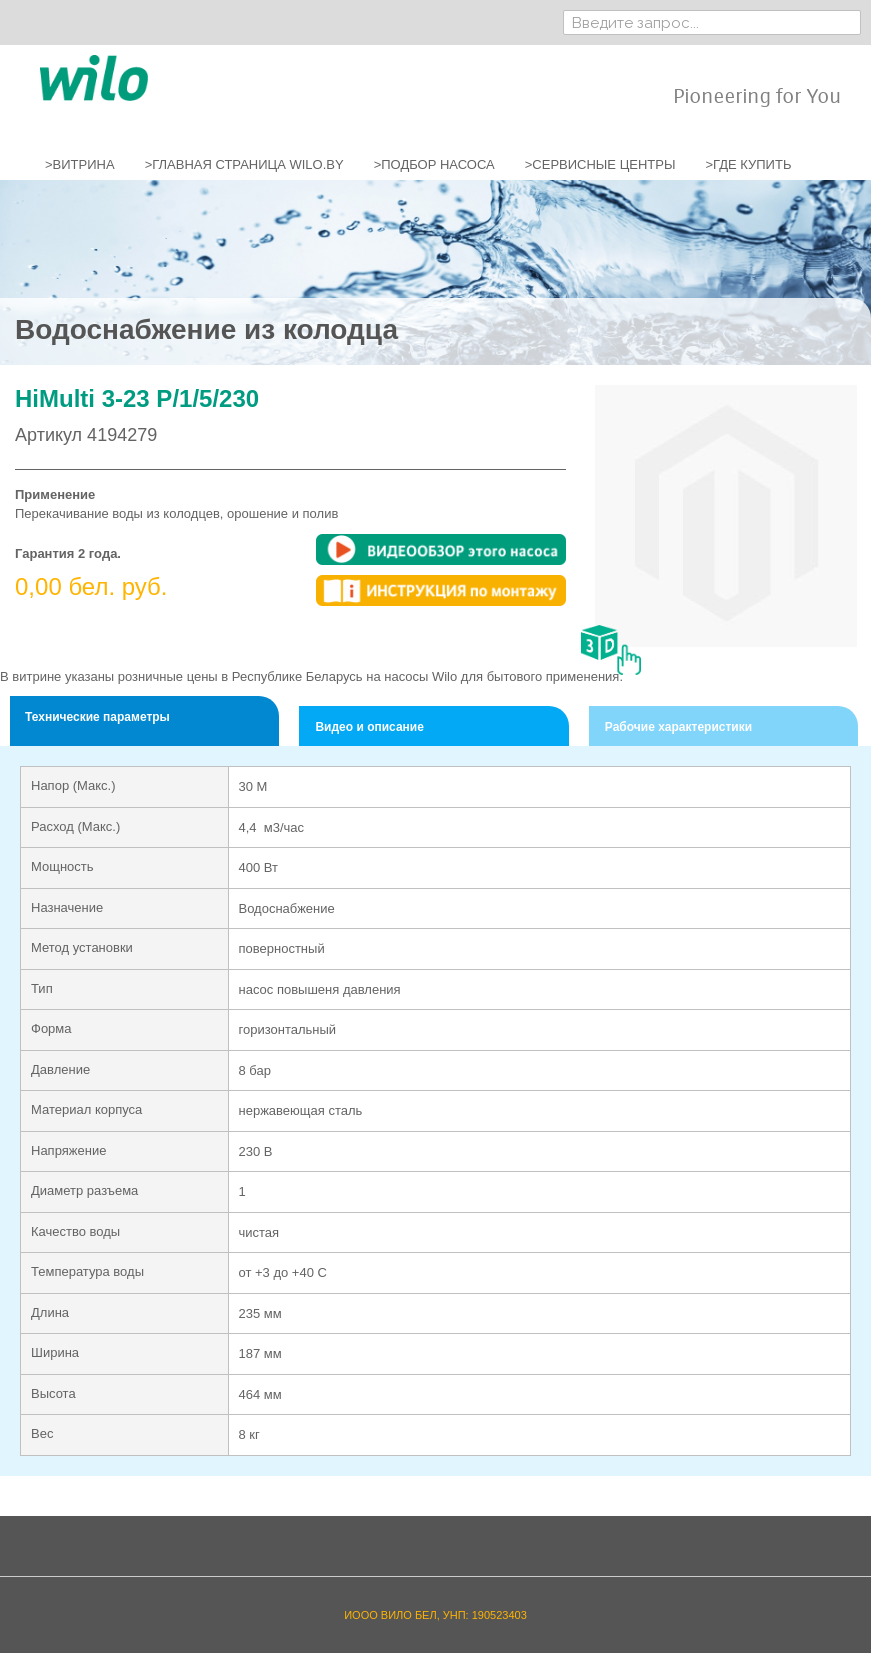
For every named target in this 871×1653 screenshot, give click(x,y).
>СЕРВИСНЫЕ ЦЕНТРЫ (600, 164)
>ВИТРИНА (80, 164)
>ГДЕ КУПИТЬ (748, 164)
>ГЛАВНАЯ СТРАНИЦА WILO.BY (244, 164)
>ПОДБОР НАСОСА (434, 164)
